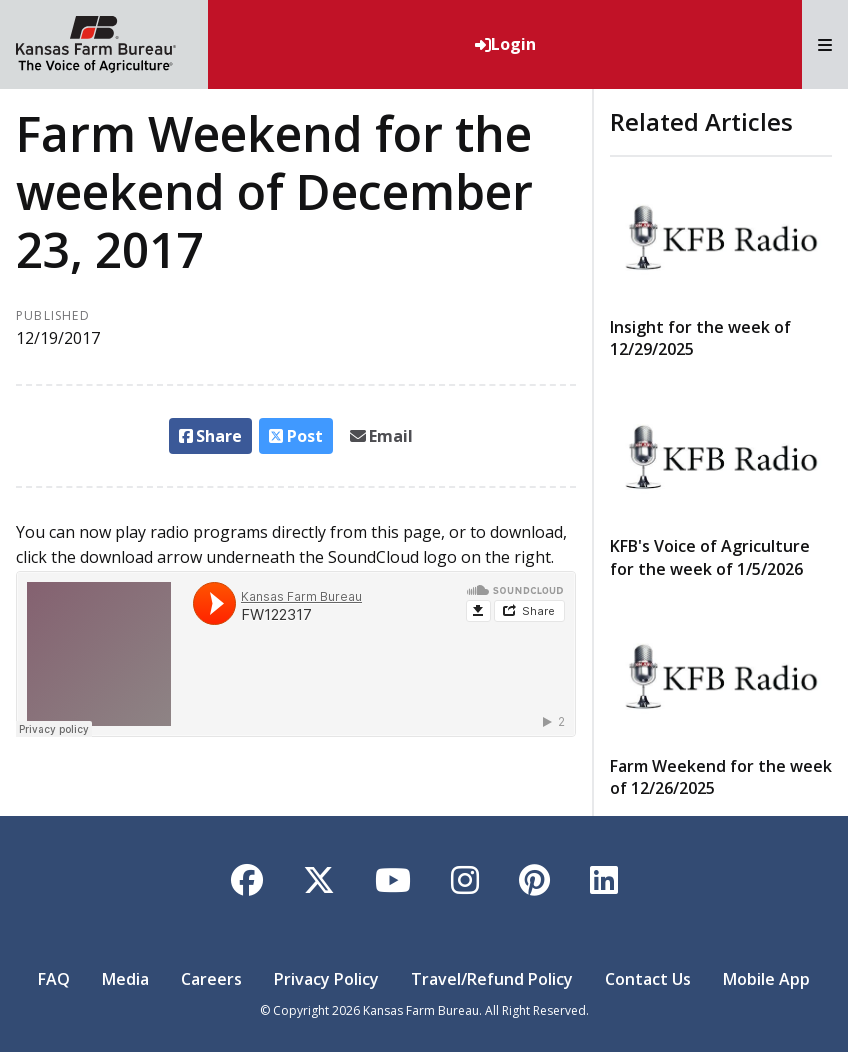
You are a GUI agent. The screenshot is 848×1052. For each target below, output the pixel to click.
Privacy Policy (326, 979)
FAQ (54, 979)
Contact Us (648, 979)
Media (125, 979)
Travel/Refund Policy (492, 979)
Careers (211, 979)
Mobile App (766, 979)
